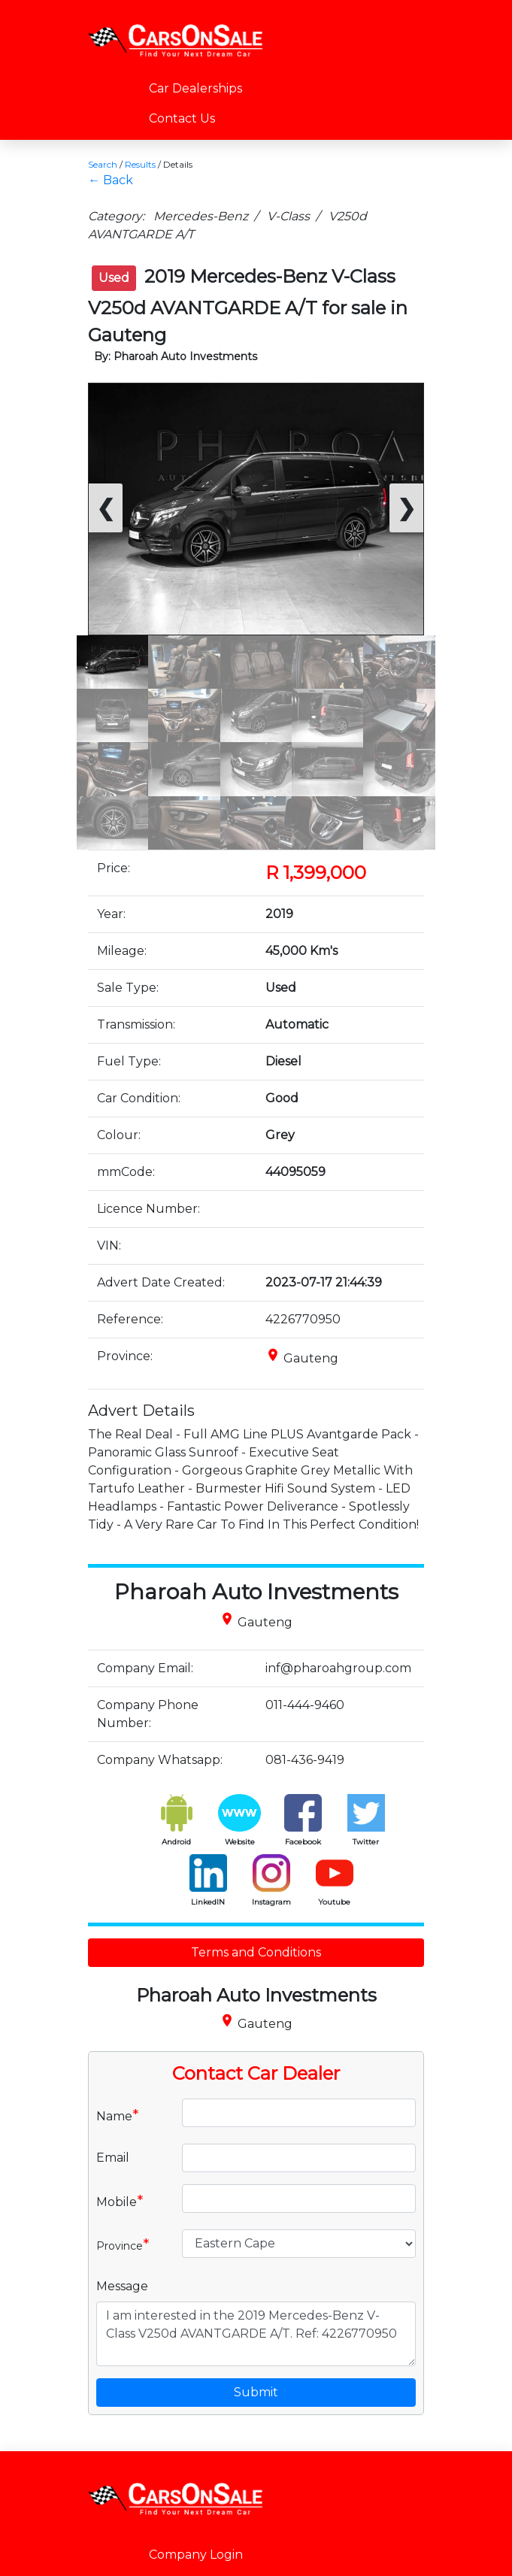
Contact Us (182, 118)
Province (123, 2244)
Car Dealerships (195, 88)
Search (102, 164)
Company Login (196, 2554)
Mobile (120, 2201)
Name (117, 2115)
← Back (110, 180)
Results (140, 164)
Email (112, 2157)
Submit (256, 2392)
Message (122, 2286)
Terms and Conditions (256, 1952)
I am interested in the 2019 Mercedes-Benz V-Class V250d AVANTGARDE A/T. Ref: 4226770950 (256, 2334)
